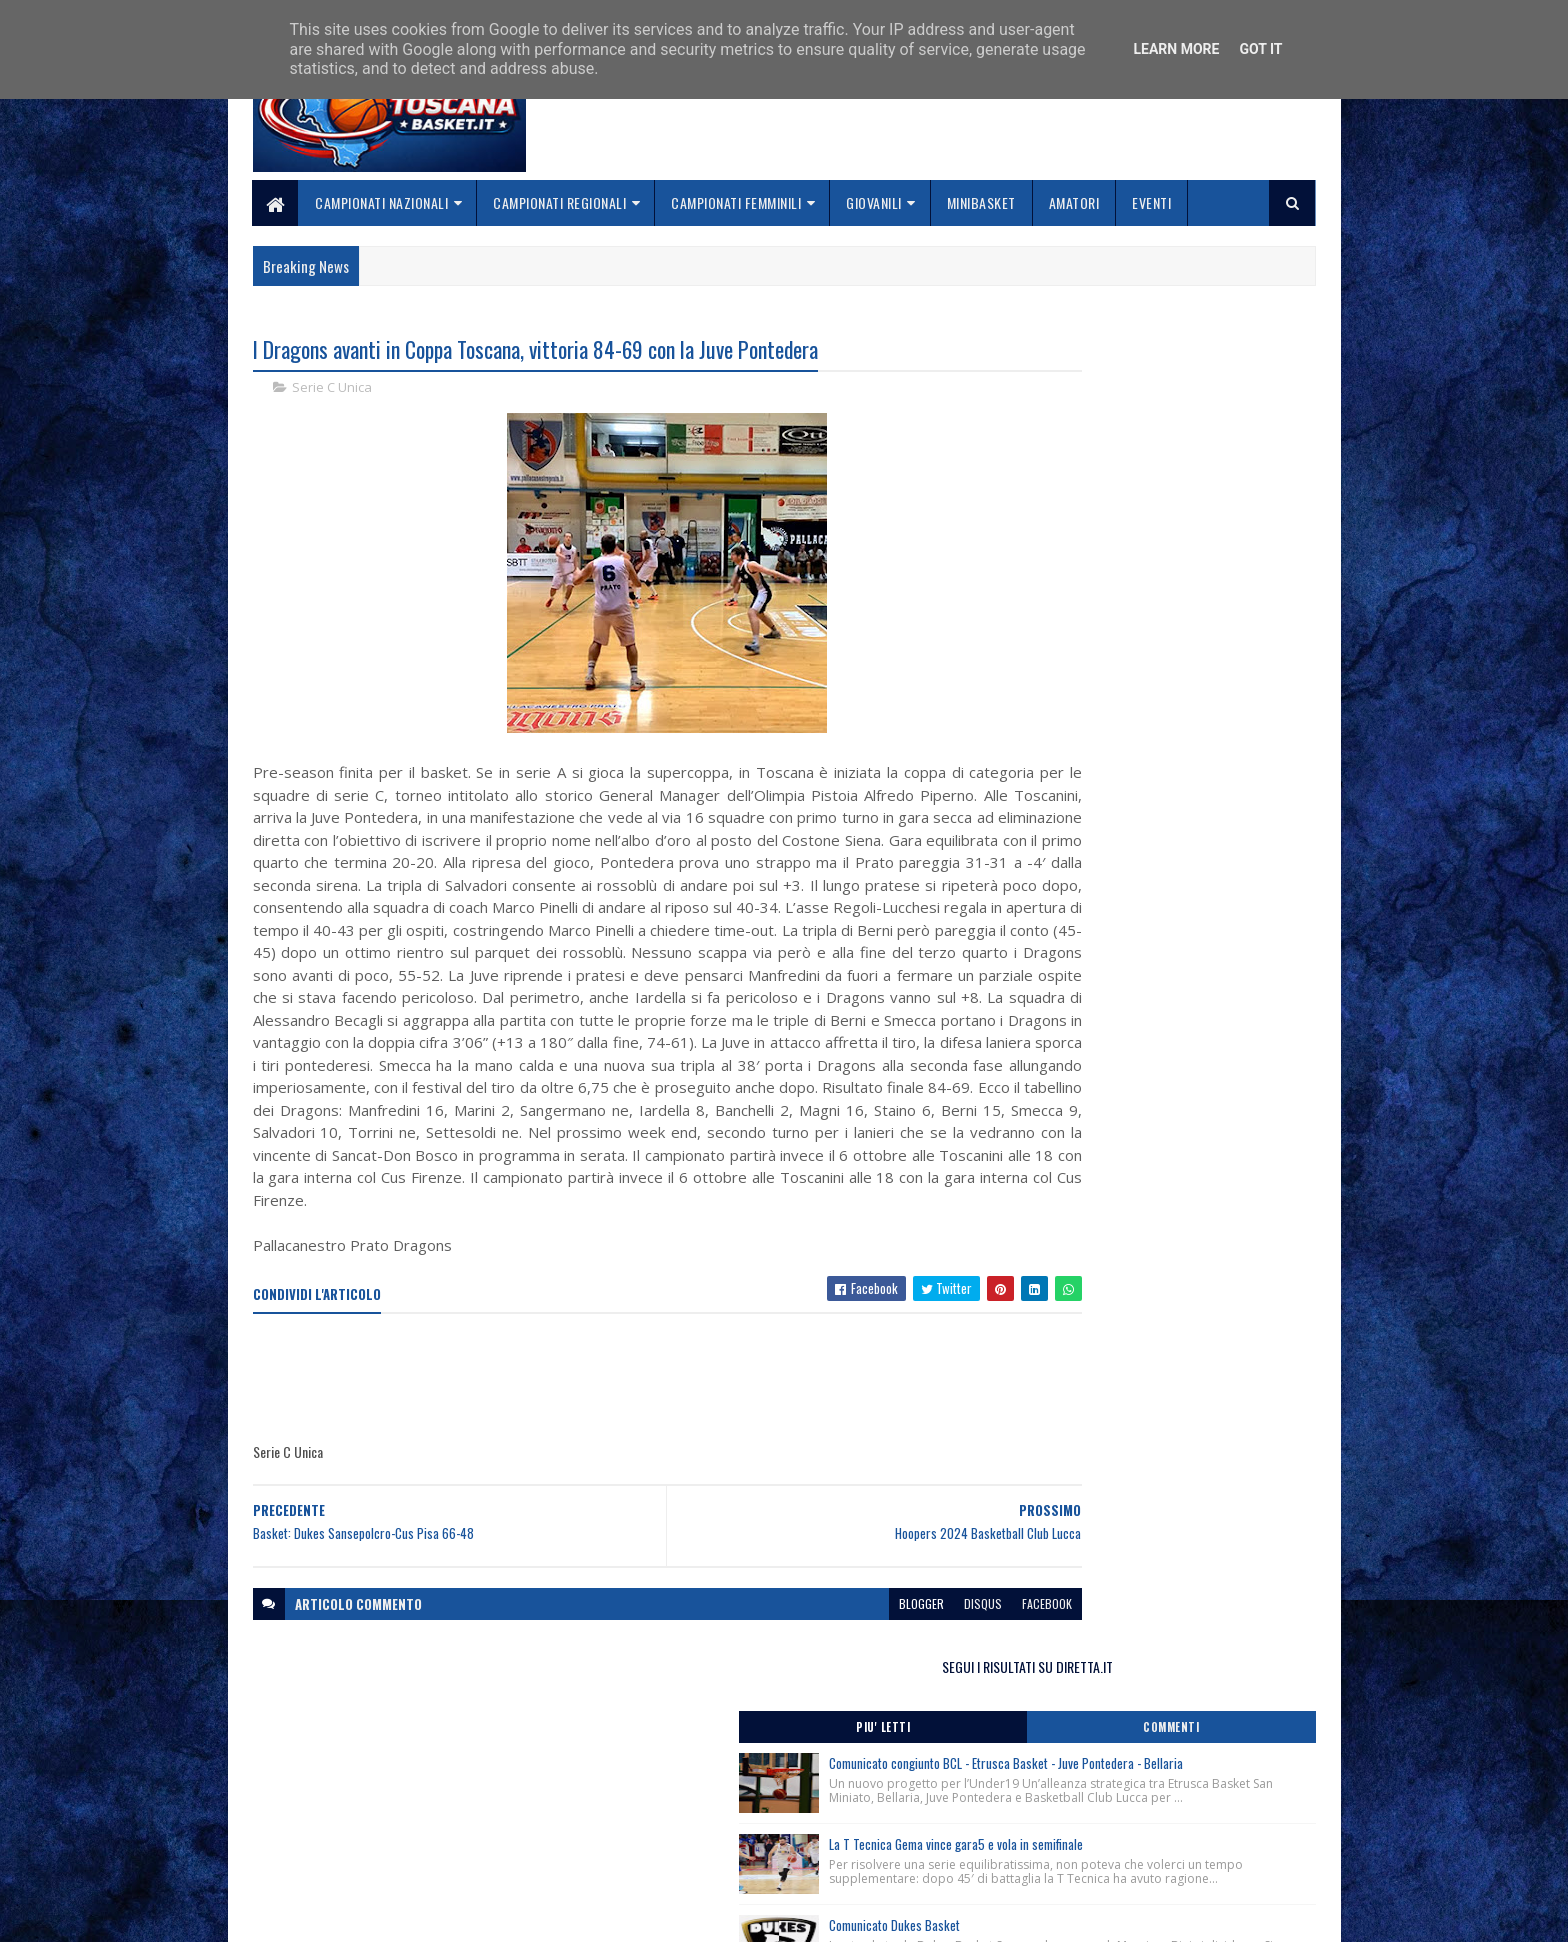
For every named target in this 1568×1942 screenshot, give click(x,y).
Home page (648, 1786)
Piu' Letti (1076, 415)
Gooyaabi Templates (514, 1914)
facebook (926, 1672)
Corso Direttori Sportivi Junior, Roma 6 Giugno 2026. (1144, 1079)
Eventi (1152, 202)
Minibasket (981, 202)
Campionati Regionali (560, 202)
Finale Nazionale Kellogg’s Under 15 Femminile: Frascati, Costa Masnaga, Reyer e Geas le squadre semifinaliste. (1152, 915)
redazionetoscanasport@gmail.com (1193, 1788)
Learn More (1176, 49)
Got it (1260, 49)
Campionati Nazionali (382, 202)
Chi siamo (644, 1810)
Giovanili (875, 202)
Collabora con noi (669, 1833)
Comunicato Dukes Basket (1152, 697)
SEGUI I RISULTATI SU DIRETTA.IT (1156, 354)
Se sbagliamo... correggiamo (703, 1857)
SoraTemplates (347, 1914)
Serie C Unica (332, 390)
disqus (862, 1672)
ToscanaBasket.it (1082, 1185)
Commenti (1236, 415)
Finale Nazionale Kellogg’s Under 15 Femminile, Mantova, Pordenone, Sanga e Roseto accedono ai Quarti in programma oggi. (1154, 1030)
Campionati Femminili (737, 202)
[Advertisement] (617, 1449)
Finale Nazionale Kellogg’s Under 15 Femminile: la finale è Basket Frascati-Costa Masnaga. (1150, 850)
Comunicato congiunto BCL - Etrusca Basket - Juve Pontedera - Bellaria (1200, 461)
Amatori (1074, 202)
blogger (800, 1672)
